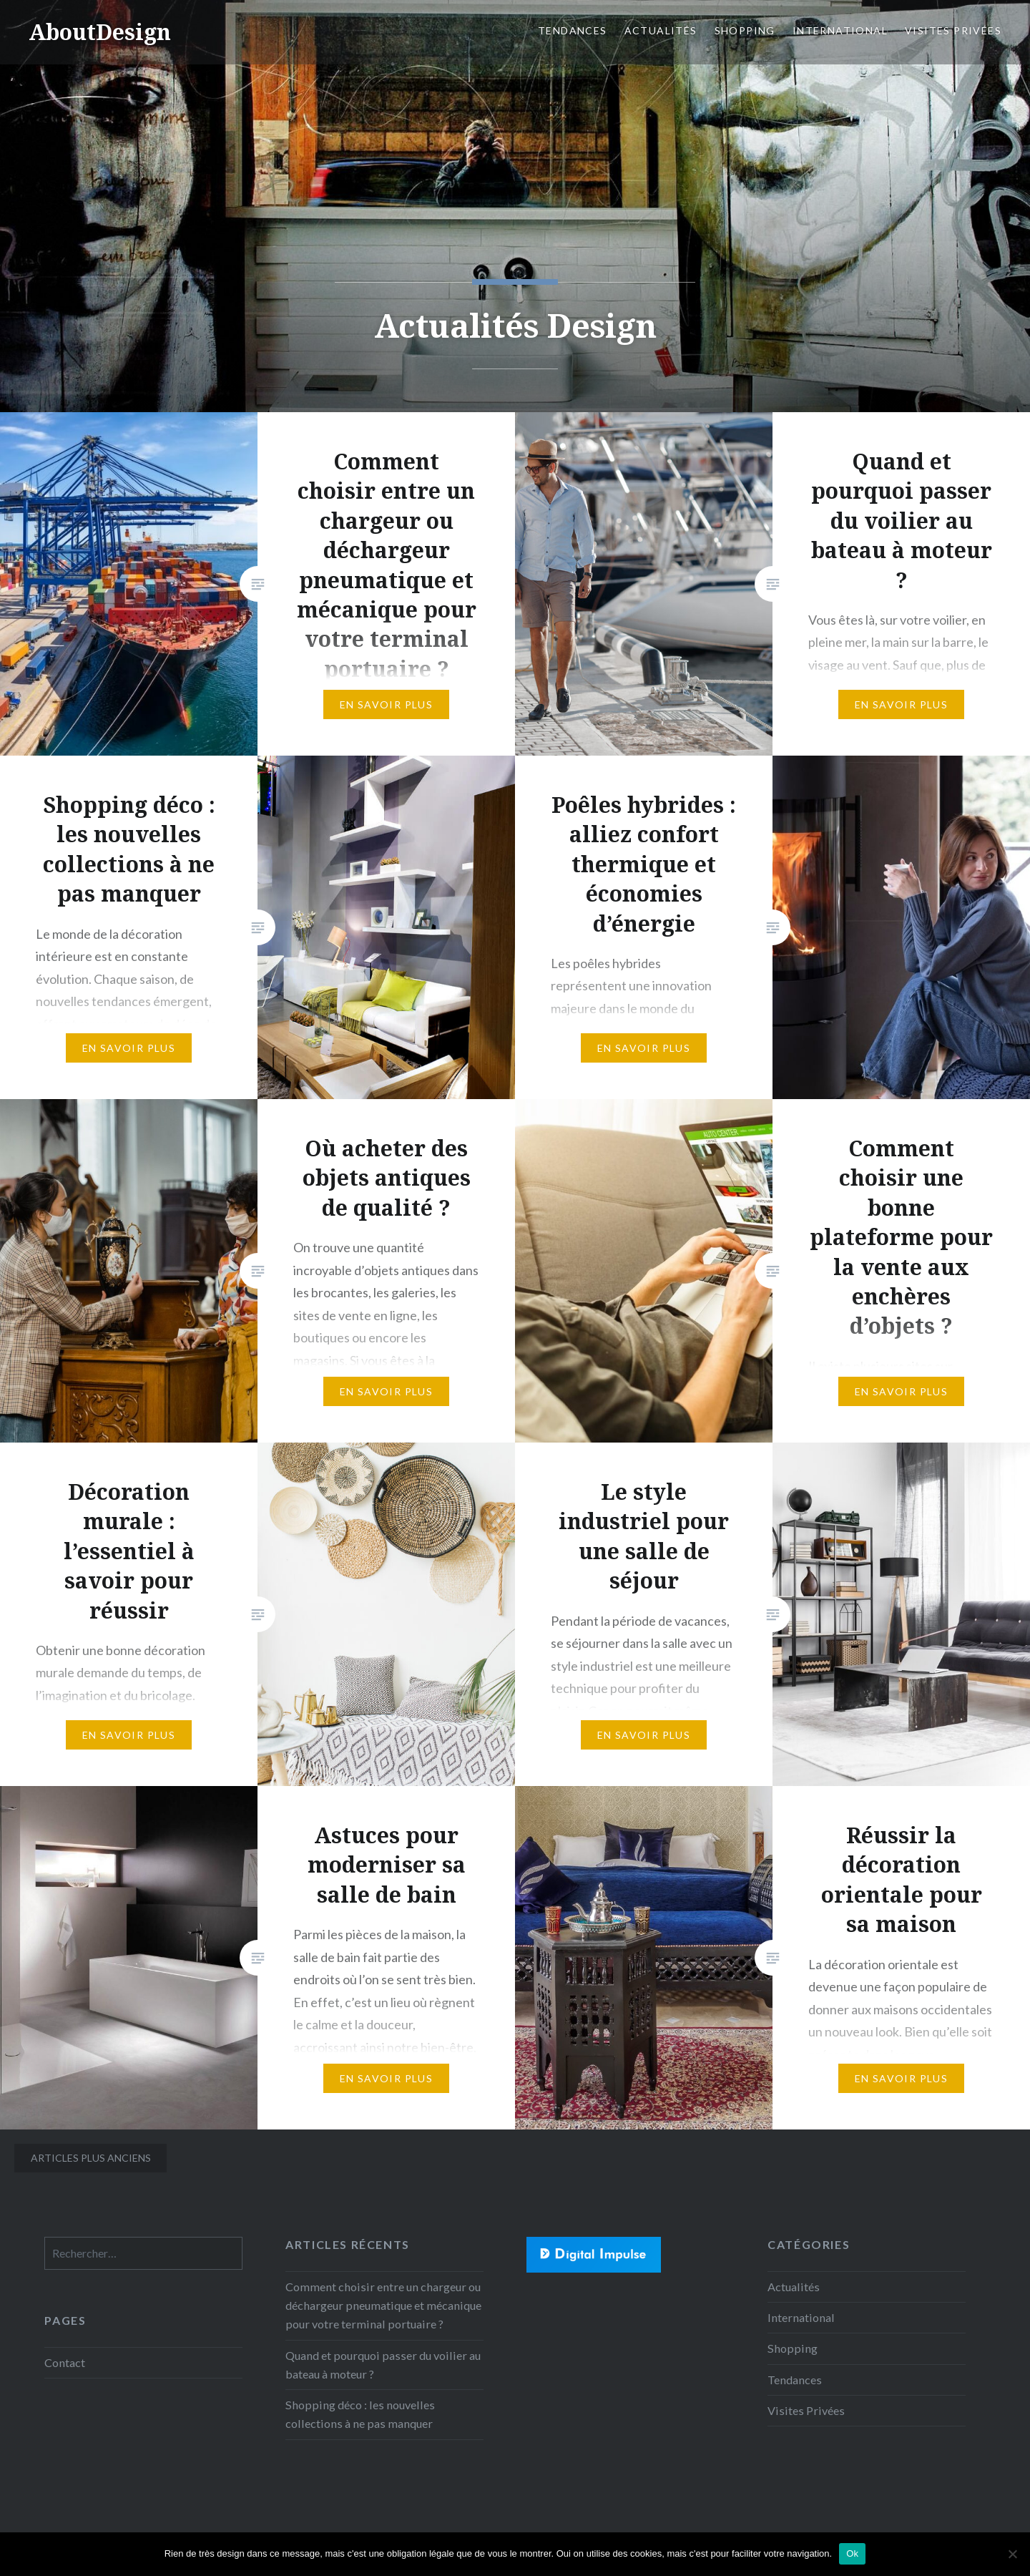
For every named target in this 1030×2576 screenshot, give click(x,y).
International (840, 30)
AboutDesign (100, 32)
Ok (852, 2553)
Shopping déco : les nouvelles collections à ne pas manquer (360, 2414)
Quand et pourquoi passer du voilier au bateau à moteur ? (383, 2364)
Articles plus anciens (91, 2158)
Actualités (660, 30)
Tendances (572, 30)
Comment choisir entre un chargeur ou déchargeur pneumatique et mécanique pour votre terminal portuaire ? (383, 2305)
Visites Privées (953, 30)
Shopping (745, 30)
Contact (64, 2362)
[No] (1012, 2554)
